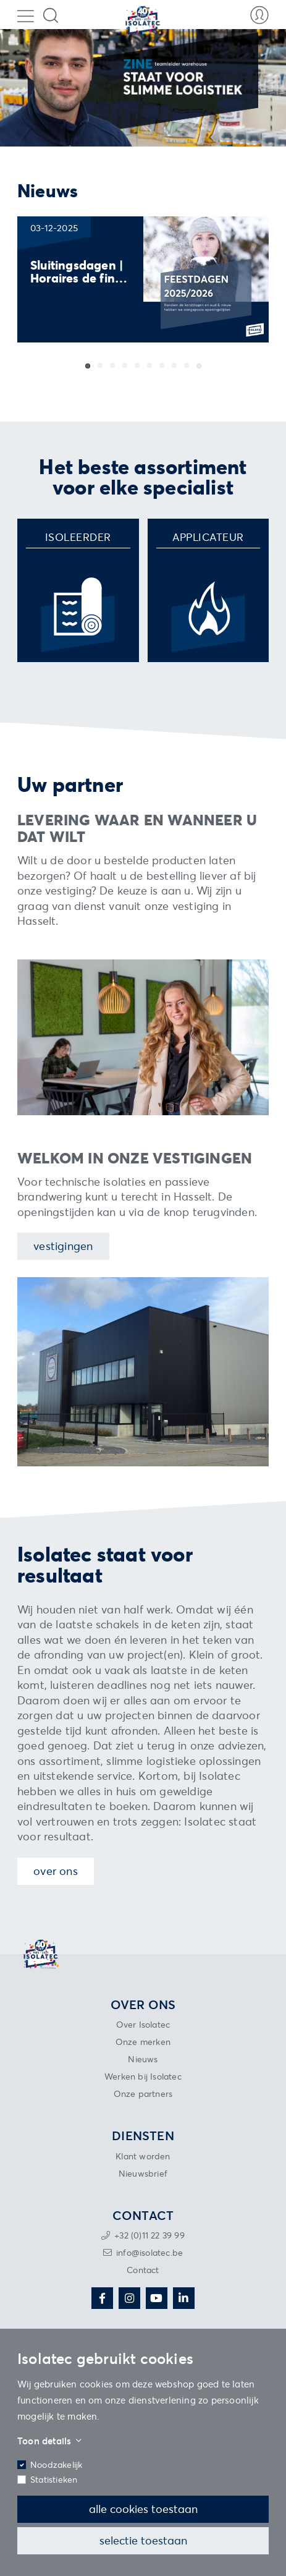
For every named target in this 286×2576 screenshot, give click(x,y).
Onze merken (143, 2041)
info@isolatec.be (149, 2252)
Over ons (55, 1871)
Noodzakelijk (56, 2464)
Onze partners (143, 2093)
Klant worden (143, 2156)
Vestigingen (63, 1246)
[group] (143, 279)
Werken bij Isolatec (143, 2076)
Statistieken (53, 2479)
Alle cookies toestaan (143, 2509)
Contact (143, 2270)
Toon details (49, 2440)
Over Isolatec (143, 2024)
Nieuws (143, 2059)
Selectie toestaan (143, 2540)
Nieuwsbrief (143, 2173)
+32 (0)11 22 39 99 (149, 2235)
